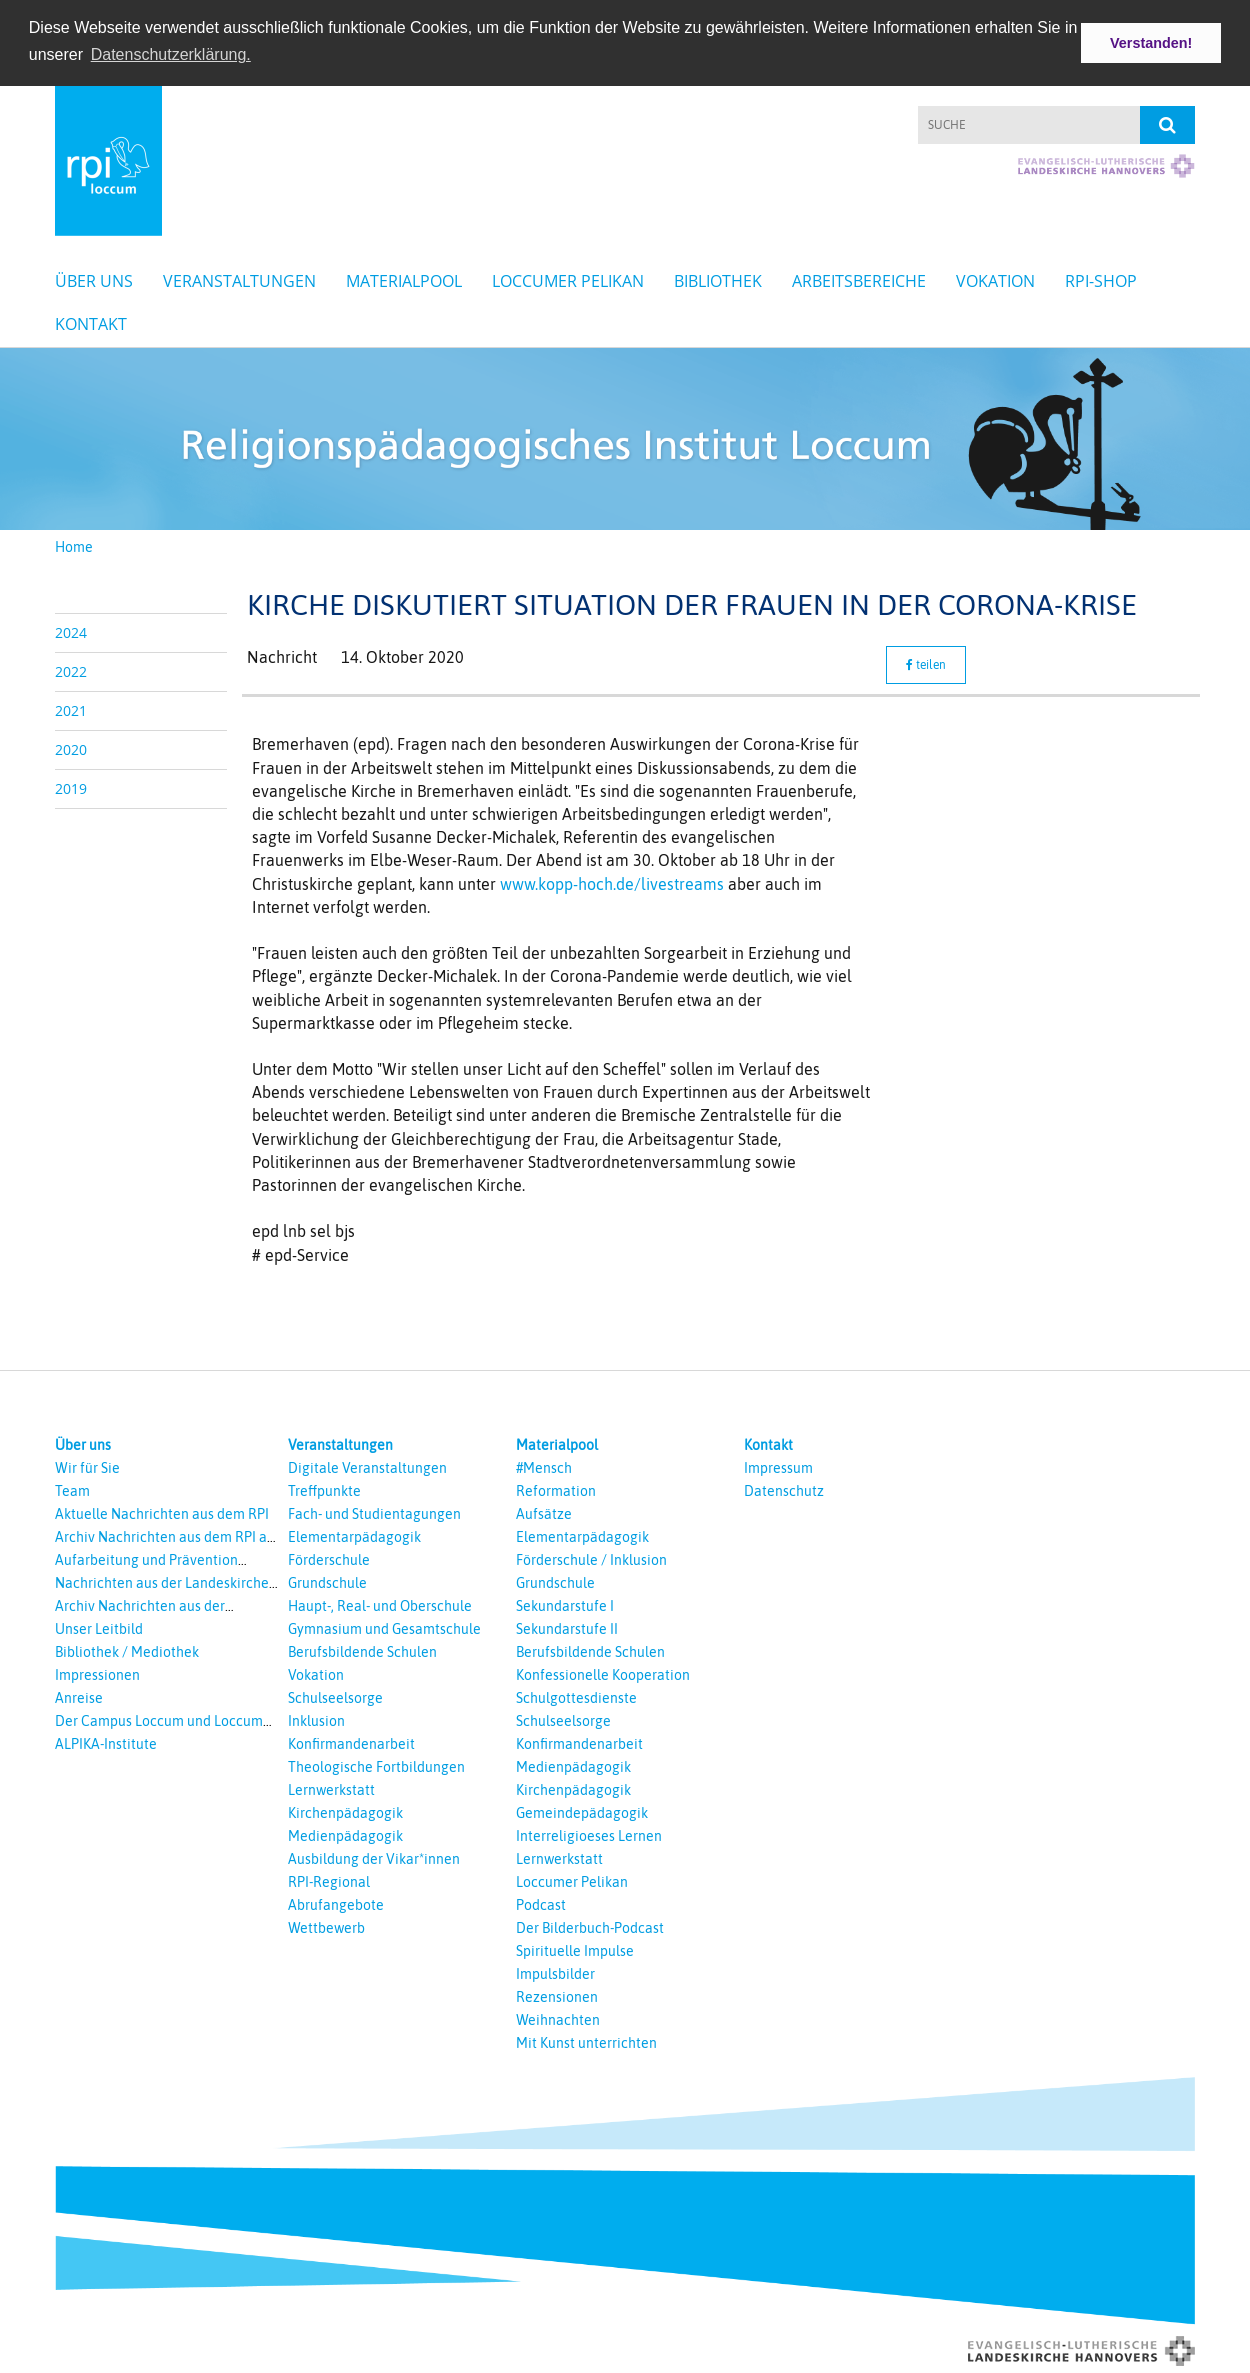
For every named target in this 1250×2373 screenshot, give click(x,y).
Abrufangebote (336, 1903)
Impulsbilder (555, 1972)
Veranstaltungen (239, 279)
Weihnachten (558, 2018)
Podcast (541, 1903)
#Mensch (544, 1466)
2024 (71, 630)
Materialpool (404, 279)
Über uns (94, 279)
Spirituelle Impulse (575, 1949)
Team (72, 1489)
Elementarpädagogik (354, 1535)
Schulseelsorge (335, 1696)
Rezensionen (557, 1995)
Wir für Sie (87, 1466)
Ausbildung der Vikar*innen (374, 1857)
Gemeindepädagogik (582, 1811)
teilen (926, 663)
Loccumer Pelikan (568, 279)
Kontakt (91, 322)
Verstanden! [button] (1151, 43)
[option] (625, 437)
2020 (71, 747)
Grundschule (327, 1581)
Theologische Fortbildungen (376, 1765)
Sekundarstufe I (565, 1604)
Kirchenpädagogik (345, 1811)
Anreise (79, 1696)
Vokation (995, 279)
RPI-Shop (1101, 279)
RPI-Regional (329, 1880)
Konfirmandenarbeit (351, 1742)
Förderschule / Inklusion (591, 1558)
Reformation (556, 1489)
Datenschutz (784, 1489)
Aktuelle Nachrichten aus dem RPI (162, 1512)
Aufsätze (544, 1512)
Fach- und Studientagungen (374, 1512)
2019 (71, 786)
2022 (71, 669)
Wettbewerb (326, 1926)
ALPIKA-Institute (106, 1742)
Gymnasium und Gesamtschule (384, 1627)
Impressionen (97, 1673)
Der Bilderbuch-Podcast (590, 1926)
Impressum (778, 1466)
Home (74, 545)
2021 (71, 708)
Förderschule (329, 1558)
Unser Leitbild (99, 1627)
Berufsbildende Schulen (362, 1650)
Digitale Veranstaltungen (367, 1466)
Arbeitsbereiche (859, 279)
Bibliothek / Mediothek (127, 1650)
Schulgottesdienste (576, 1696)
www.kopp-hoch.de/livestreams (612, 881)
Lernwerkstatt (331, 1788)
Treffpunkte (324, 1489)
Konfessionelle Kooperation (603, 1673)
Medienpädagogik (345, 1834)
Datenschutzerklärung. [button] (171, 54)
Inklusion (316, 1719)
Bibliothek (718, 279)
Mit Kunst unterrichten (586, 2041)
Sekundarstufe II (567, 1627)
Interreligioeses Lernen (589, 1834)
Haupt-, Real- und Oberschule (380, 1604)
